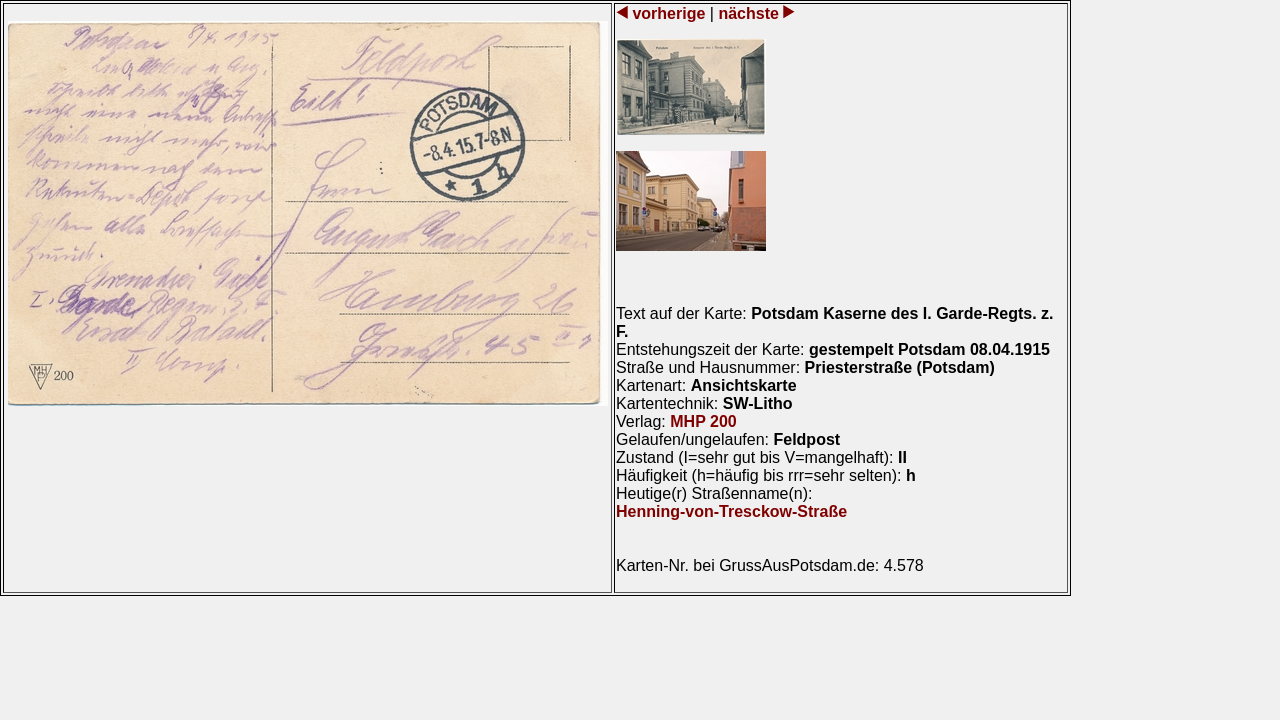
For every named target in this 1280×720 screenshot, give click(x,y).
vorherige (669, 13)
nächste (748, 13)
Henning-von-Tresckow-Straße (731, 511)
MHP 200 (703, 421)
